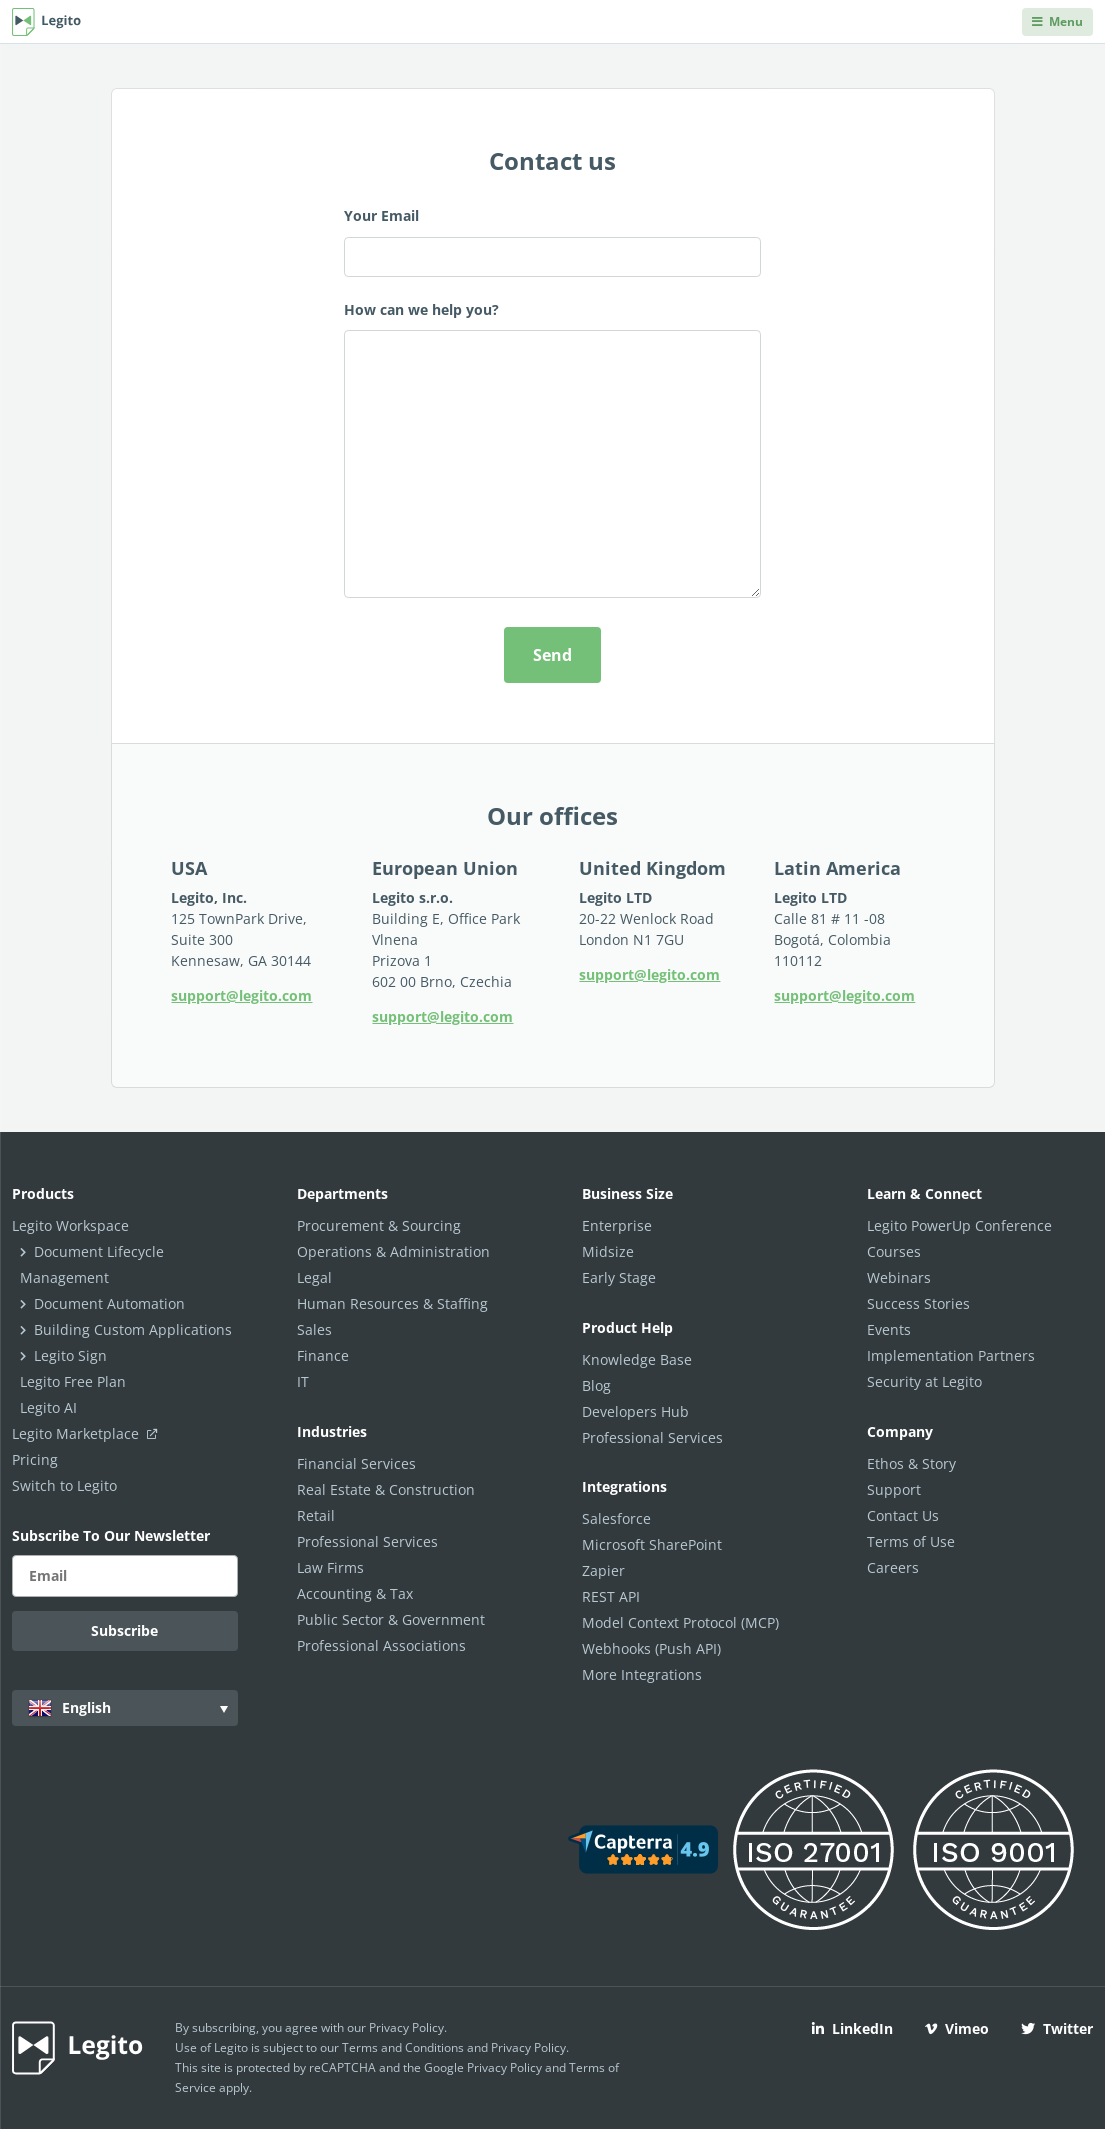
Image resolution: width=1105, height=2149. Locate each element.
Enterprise (617, 1225)
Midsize (608, 1251)
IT (303, 1381)
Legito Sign (70, 1355)
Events (889, 1329)
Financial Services (356, 1463)
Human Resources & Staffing (392, 1303)
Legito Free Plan (73, 1381)
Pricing (35, 1459)
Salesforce (616, 1518)
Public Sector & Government (391, 1619)
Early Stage (619, 1277)
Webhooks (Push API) (651, 1648)
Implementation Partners (951, 1355)
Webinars (899, 1277)
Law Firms (330, 1567)
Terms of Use (911, 1541)
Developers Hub (635, 1411)
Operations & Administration (393, 1251)
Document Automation (109, 1303)
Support (894, 1489)
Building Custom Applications (133, 1329)
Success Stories (918, 1303)
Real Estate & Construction (386, 1489)
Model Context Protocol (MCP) (680, 1622)
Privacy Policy (406, 2027)
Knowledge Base (637, 1359)
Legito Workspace (70, 1225)
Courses (894, 1251)
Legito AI (48, 1407)
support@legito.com (241, 995)
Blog (596, 1385)
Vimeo (957, 2028)
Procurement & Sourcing (379, 1225)
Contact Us (903, 1515)
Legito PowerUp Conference (959, 1225)
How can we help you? (552, 453)
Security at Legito (924, 1381)
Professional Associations (381, 1645)
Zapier (603, 1570)
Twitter (1057, 2028)
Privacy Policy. (530, 2047)
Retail (316, 1515)
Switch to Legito (64, 1485)
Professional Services (367, 1541)
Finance (323, 1355)
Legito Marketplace (88, 1433)
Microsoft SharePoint (652, 1544)
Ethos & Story (911, 1463)
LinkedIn (852, 2028)
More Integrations (642, 1674)
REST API (611, 1596)
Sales (314, 1329)
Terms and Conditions (403, 2047)
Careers (893, 1567)
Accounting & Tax (355, 1593)
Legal (314, 1277)
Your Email (552, 241)
